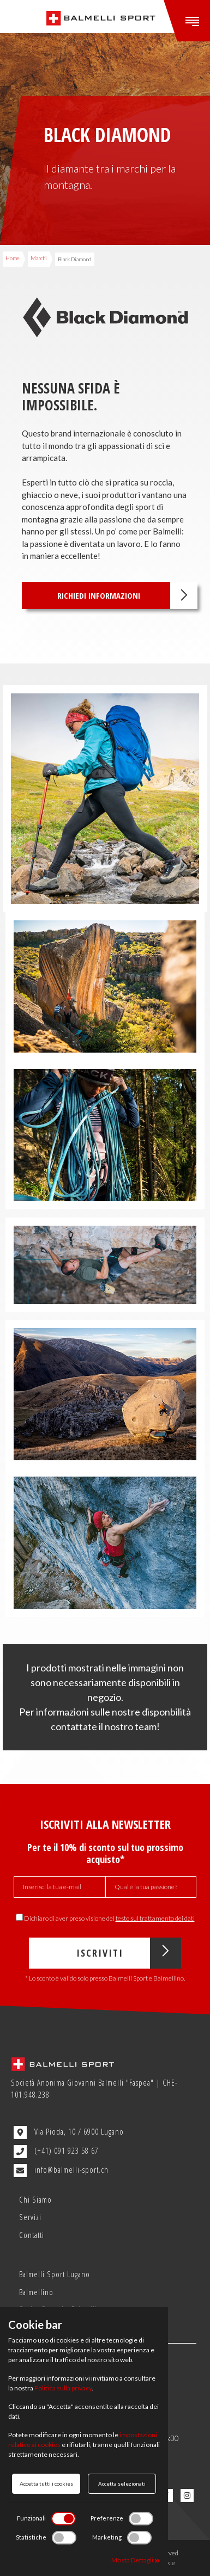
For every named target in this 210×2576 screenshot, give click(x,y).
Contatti (31, 2234)
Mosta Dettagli (135, 2560)
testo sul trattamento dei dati (155, 1918)
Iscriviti (129, 1953)
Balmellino (36, 2291)
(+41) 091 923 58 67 (56, 2151)
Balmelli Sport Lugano (54, 2273)
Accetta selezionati (122, 2483)
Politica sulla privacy (63, 2388)
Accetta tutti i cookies (46, 2483)
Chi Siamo (35, 2199)
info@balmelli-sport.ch (61, 2170)
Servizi (30, 2216)
